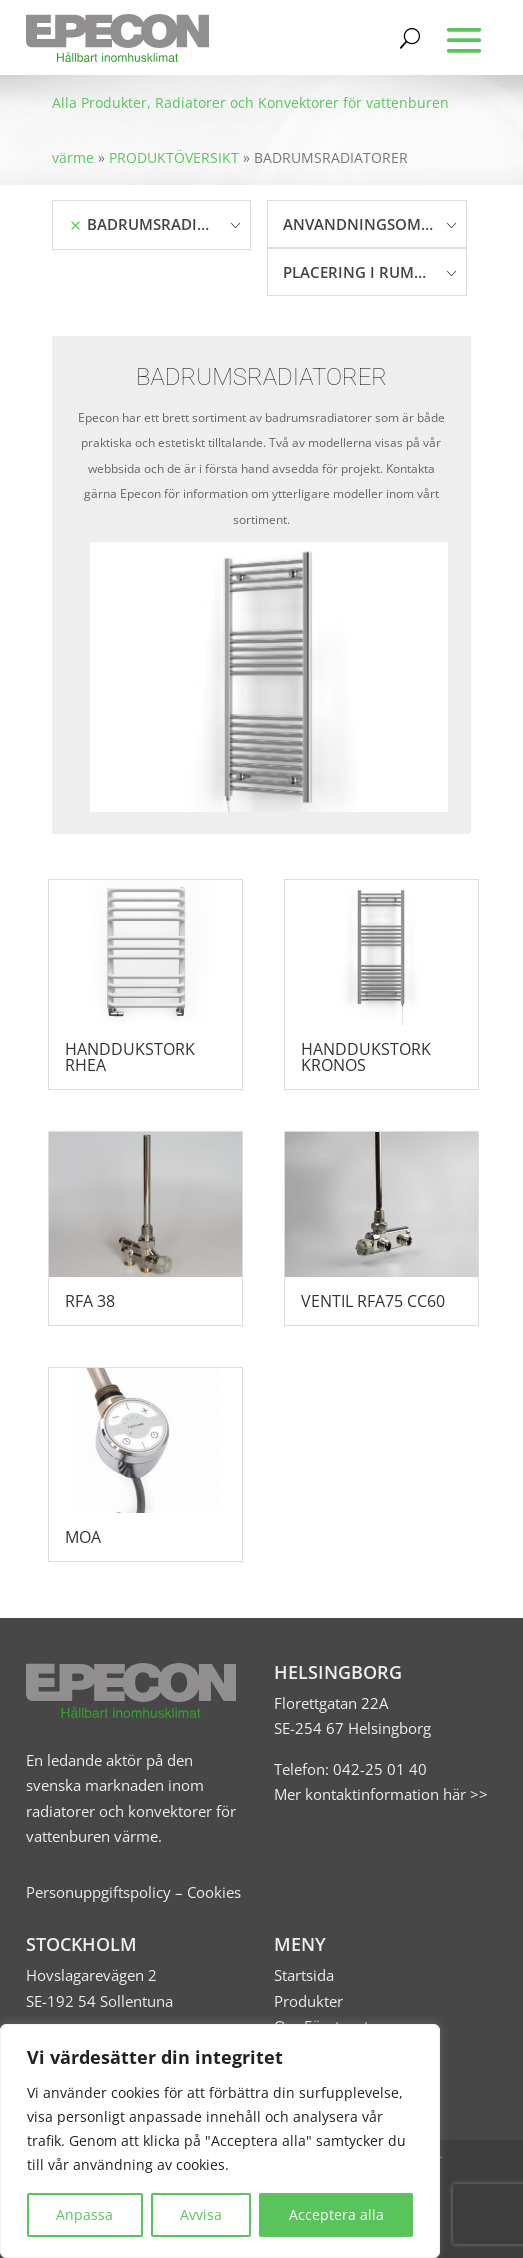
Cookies (214, 1892)
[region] (220, 2141)
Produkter (308, 2001)
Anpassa (84, 2214)
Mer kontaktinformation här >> (381, 1794)
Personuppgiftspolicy (98, 1892)
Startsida (304, 1975)
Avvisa (201, 2214)
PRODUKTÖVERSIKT (174, 157)
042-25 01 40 (378, 1769)
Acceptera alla (336, 2214)
